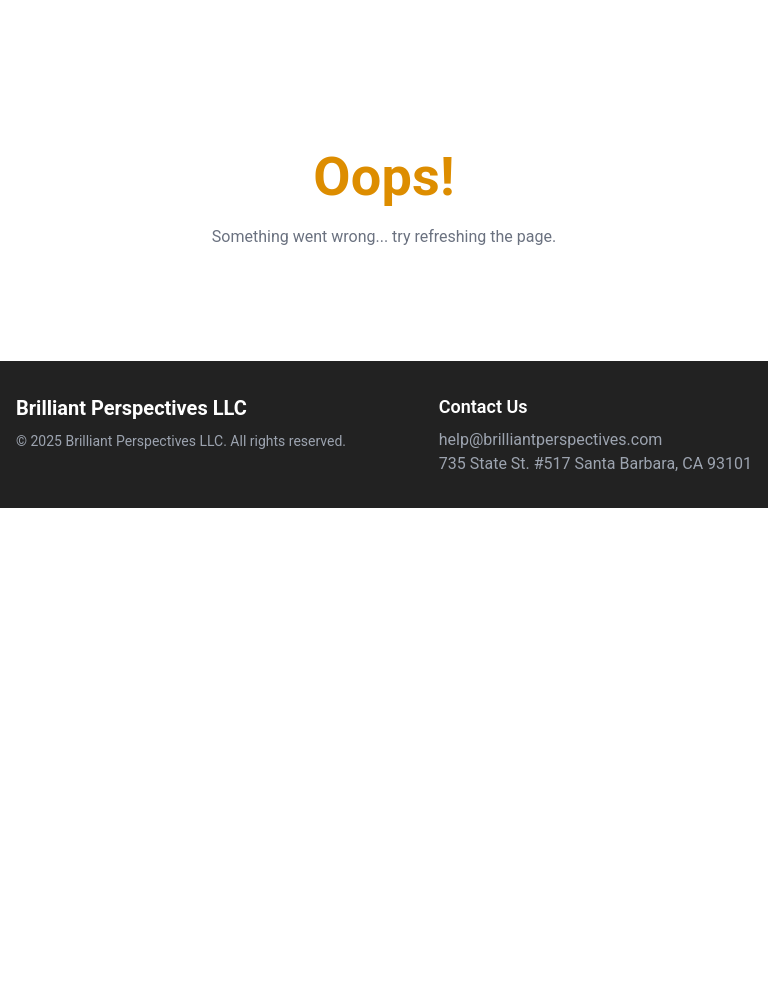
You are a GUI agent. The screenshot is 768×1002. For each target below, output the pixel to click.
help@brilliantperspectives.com (551, 439)
